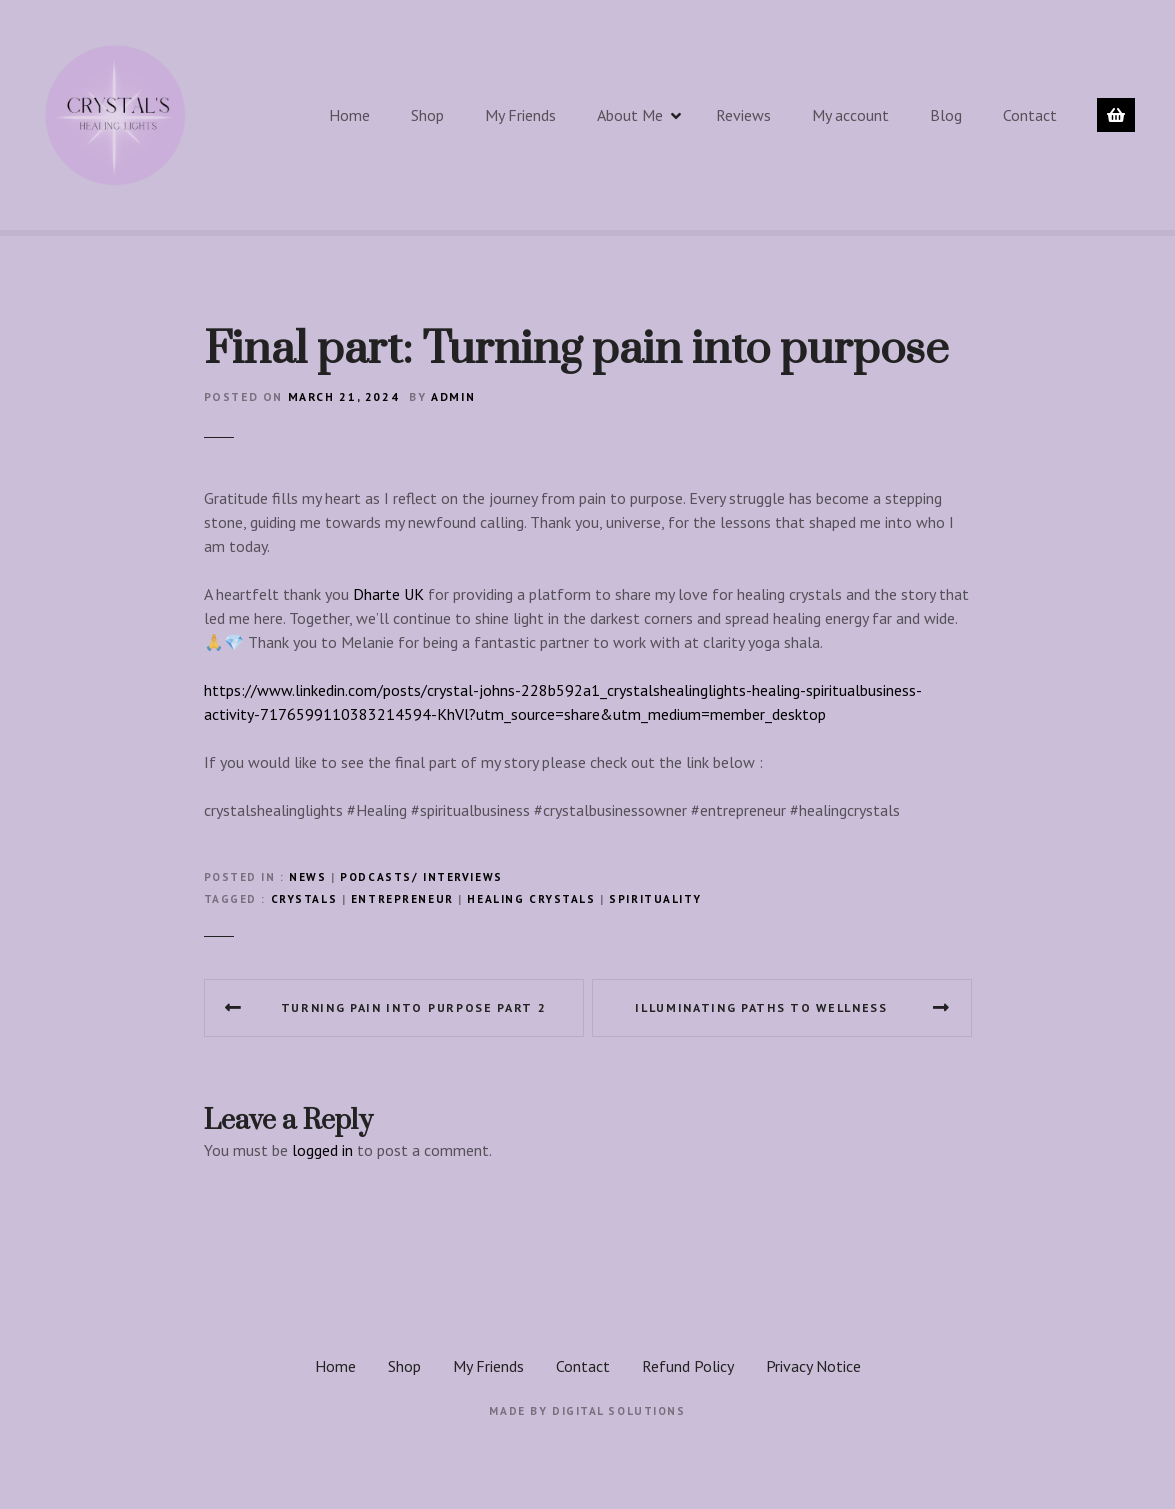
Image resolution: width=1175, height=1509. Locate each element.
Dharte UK (388, 594)
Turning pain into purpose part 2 (414, 1007)
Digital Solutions (619, 1411)
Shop (427, 115)
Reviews (743, 115)
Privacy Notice (813, 1366)
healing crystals (531, 899)
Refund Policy (688, 1366)
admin (453, 396)
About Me (630, 115)
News (307, 877)
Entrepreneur (402, 899)
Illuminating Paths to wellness (761, 1007)
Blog (946, 115)
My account (850, 115)
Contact (1030, 115)
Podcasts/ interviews (421, 877)
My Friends (520, 115)
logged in (322, 1150)
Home (349, 115)
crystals (304, 899)
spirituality (655, 899)
